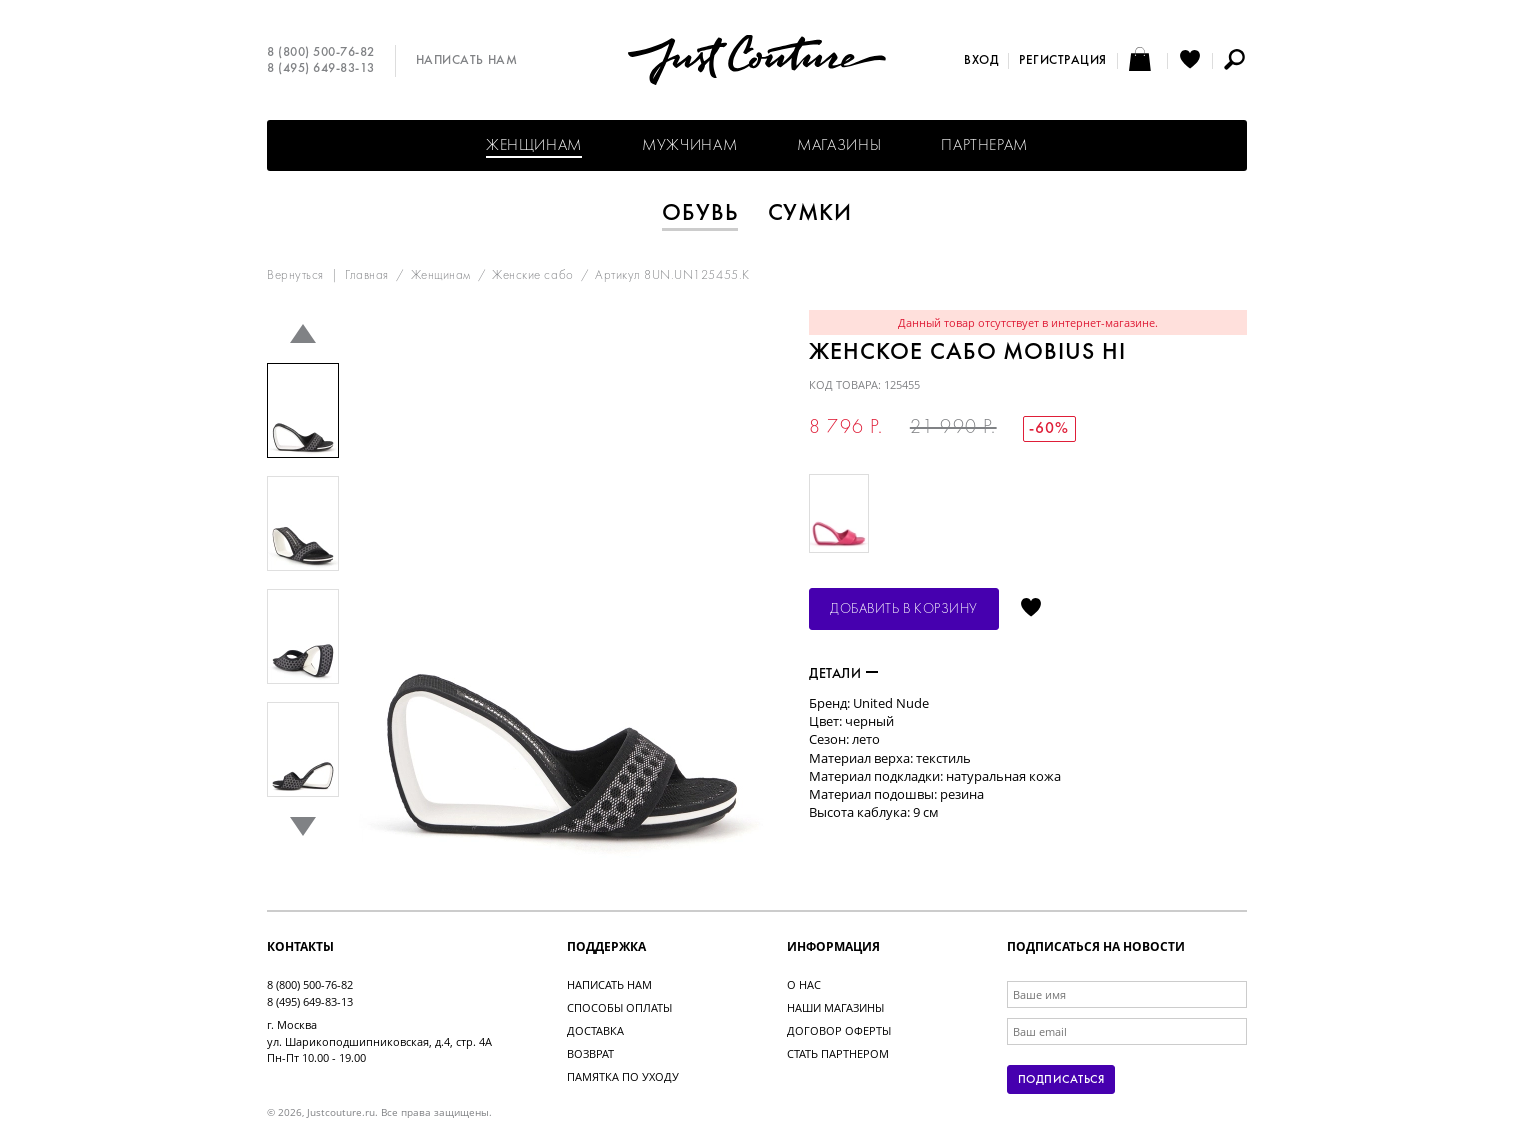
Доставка (595, 1030)
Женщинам (534, 146)
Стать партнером (838, 1053)
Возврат (590, 1053)
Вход (981, 61)
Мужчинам (689, 146)
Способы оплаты (619, 1007)
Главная (367, 276)
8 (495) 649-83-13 (321, 69)
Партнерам (984, 146)
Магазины (839, 146)
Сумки (810, 214)
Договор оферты (839, 1030)
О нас (804, 984)
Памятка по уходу (623, 1076)
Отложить (1031, 609)
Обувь (700, 214)
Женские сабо (532, 276)
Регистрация (1063, 61)
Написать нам (466, 61)
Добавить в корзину (904, 609)
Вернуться (295, 276)
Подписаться (1061, 1080)
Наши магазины (835, 1007)
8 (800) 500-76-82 (321, 53)
